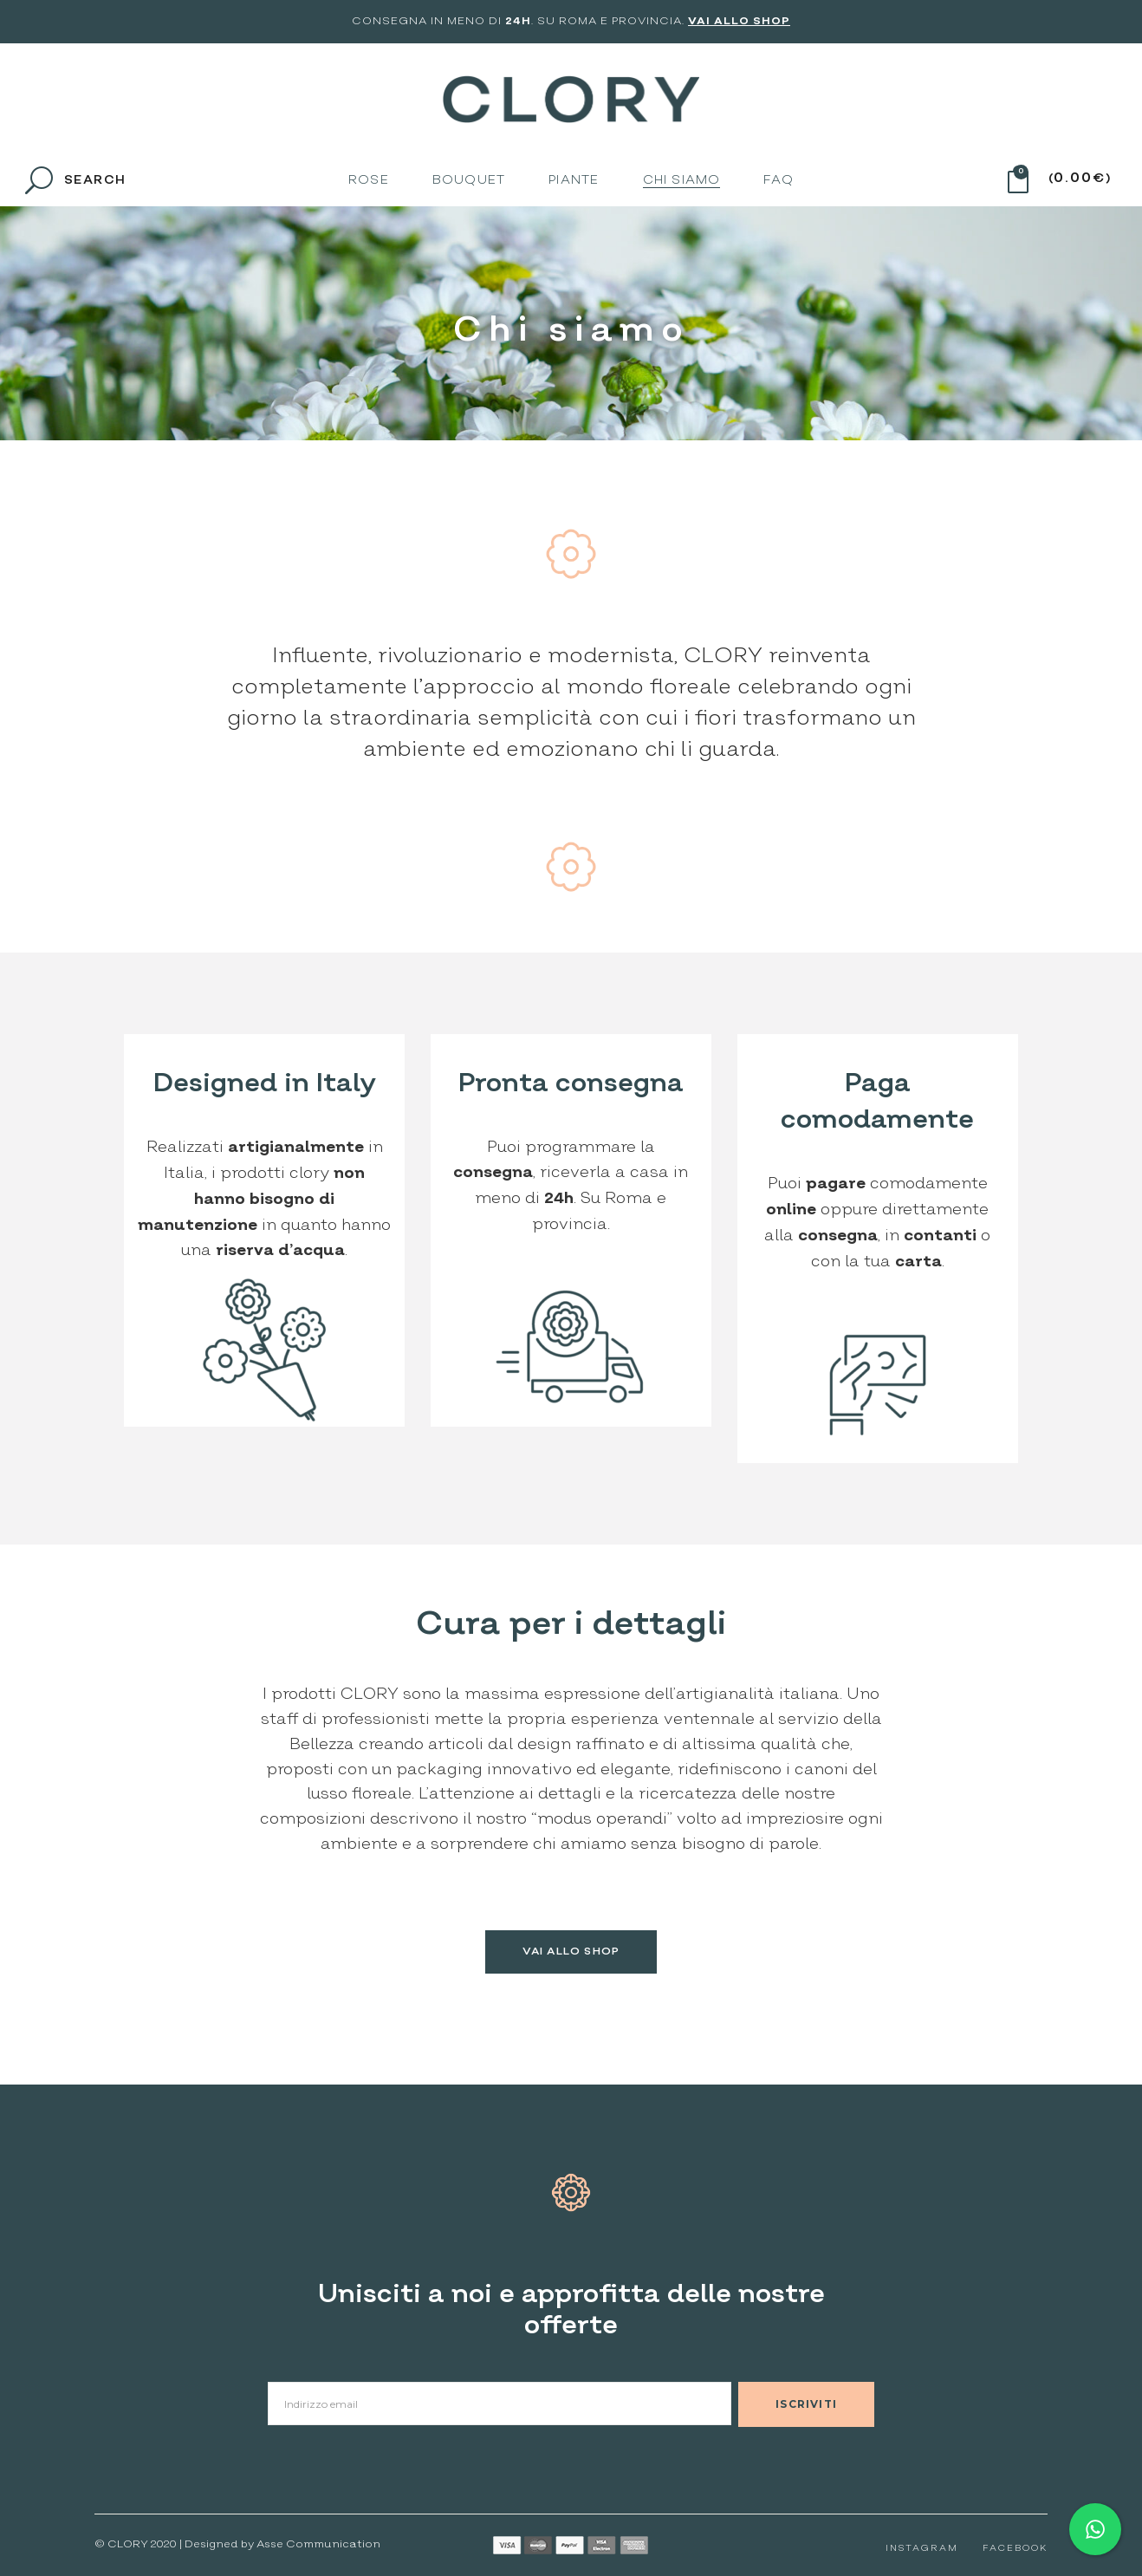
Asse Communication (318, 2544)
